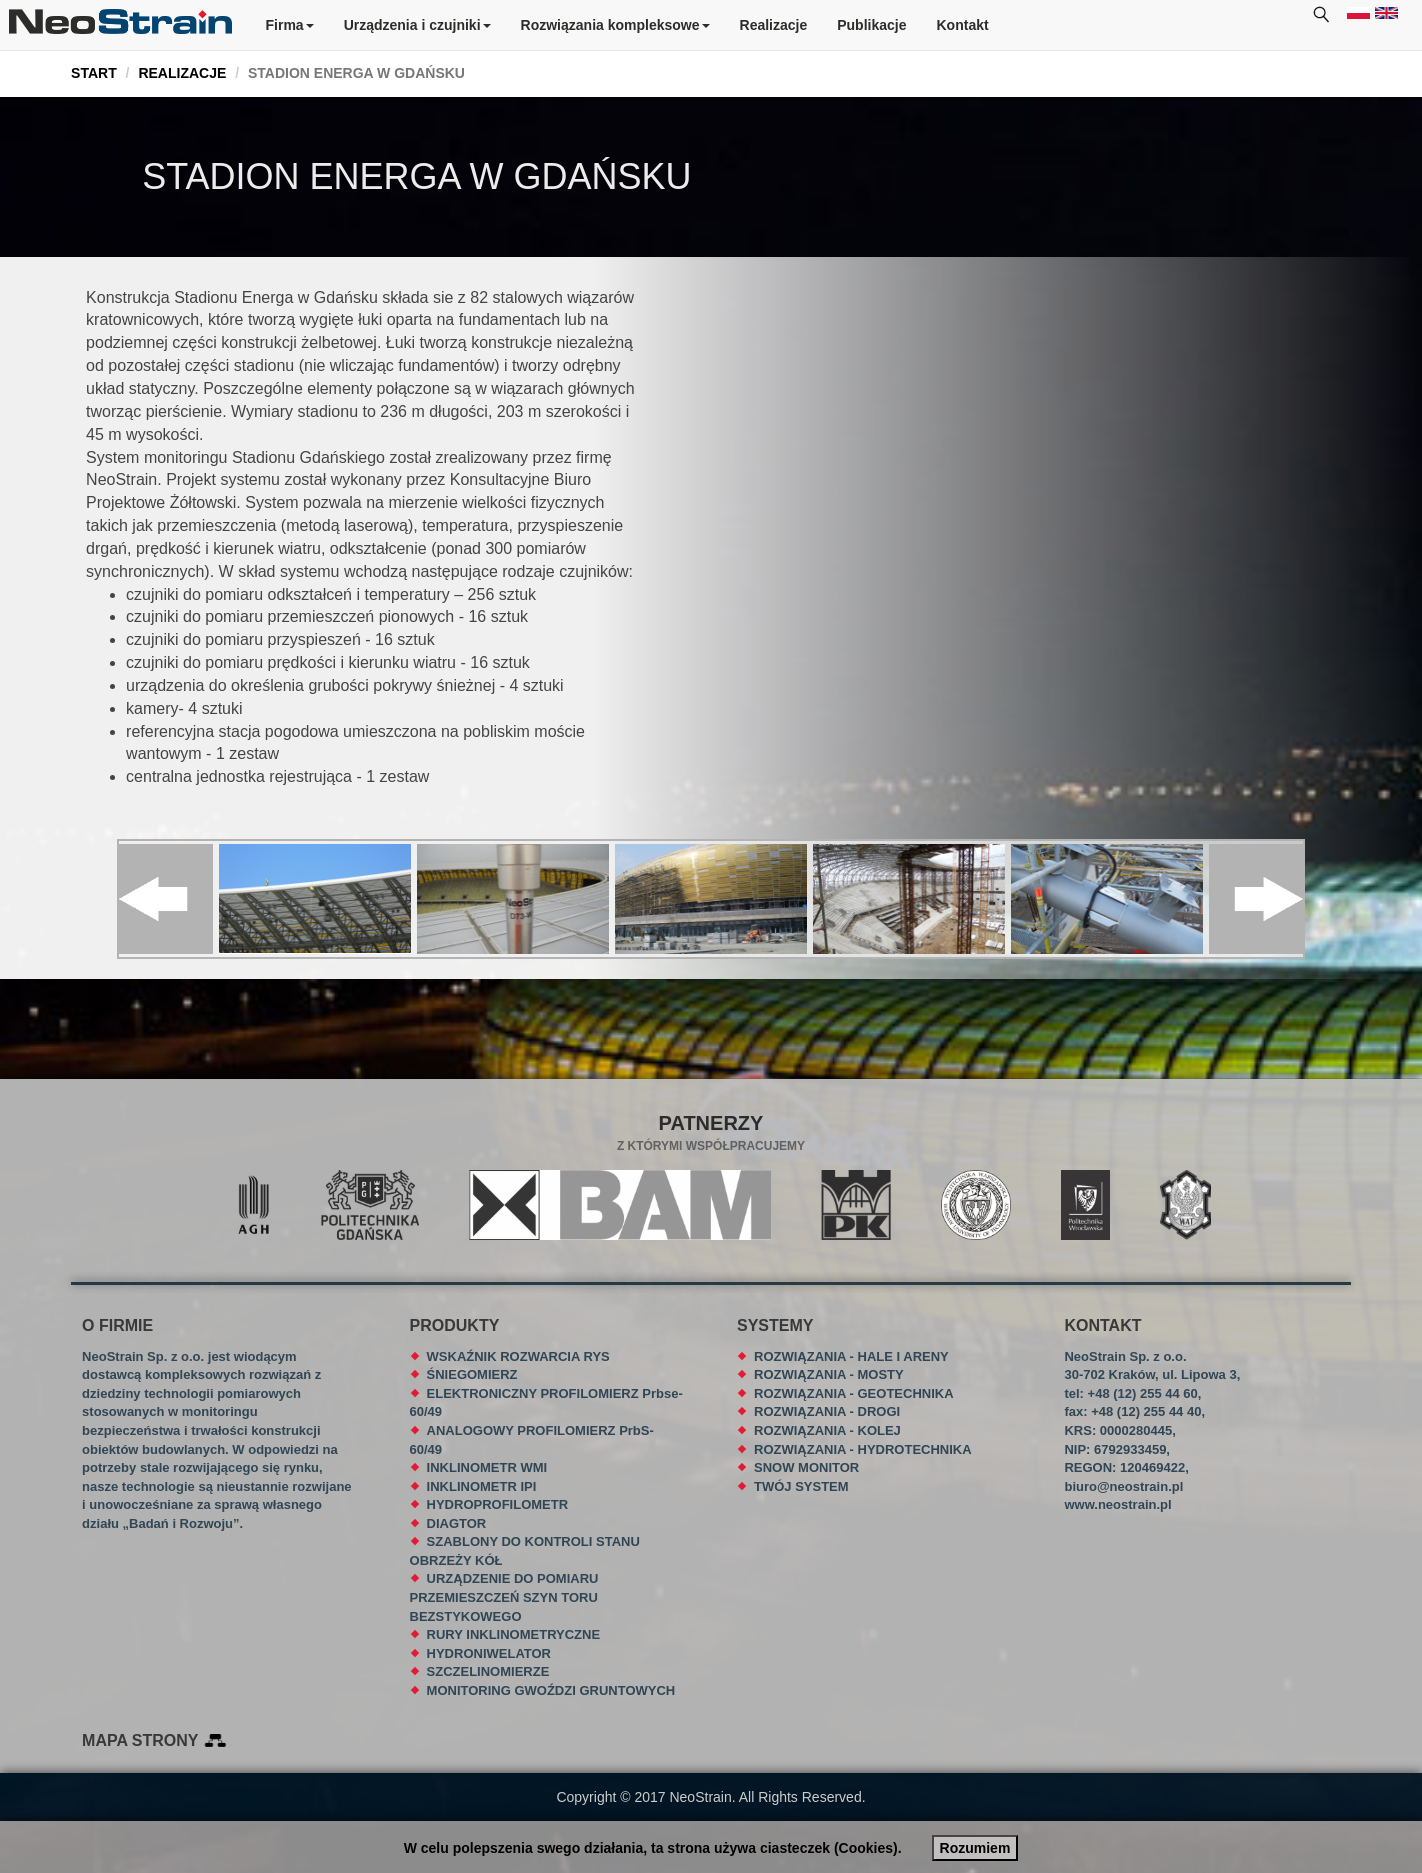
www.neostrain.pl (1117, 1504)
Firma (290, 25)
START (94, 73)
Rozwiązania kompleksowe (615, 25)
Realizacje (774, 25)
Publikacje (871, 25)
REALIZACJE (182, 73)
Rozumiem (975, 1848)
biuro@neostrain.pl (1123, 1486)
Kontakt (963, 25)
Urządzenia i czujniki (417, 25)
